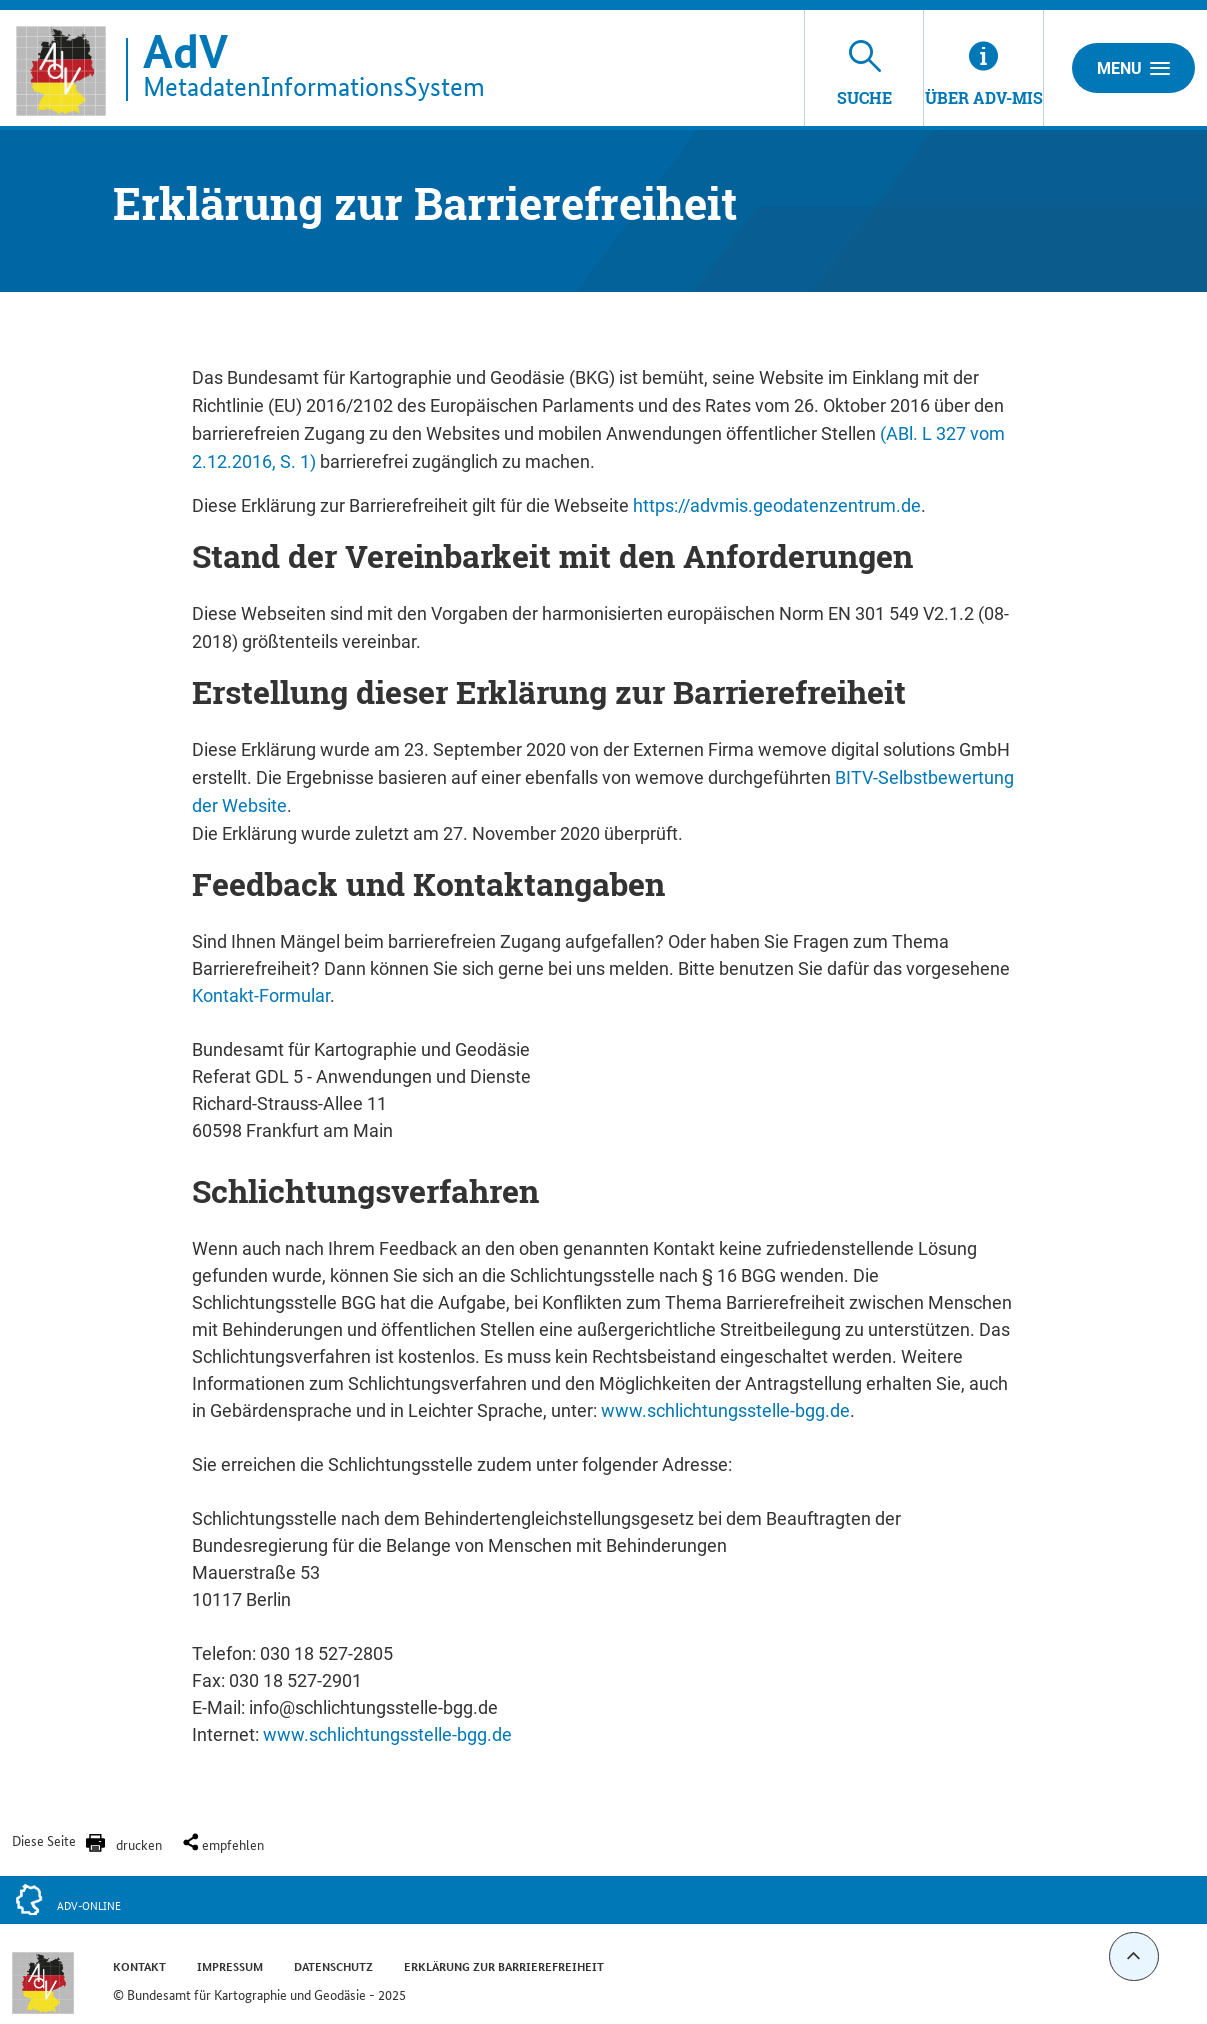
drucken (139, 1844)
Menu (1133, 68)
